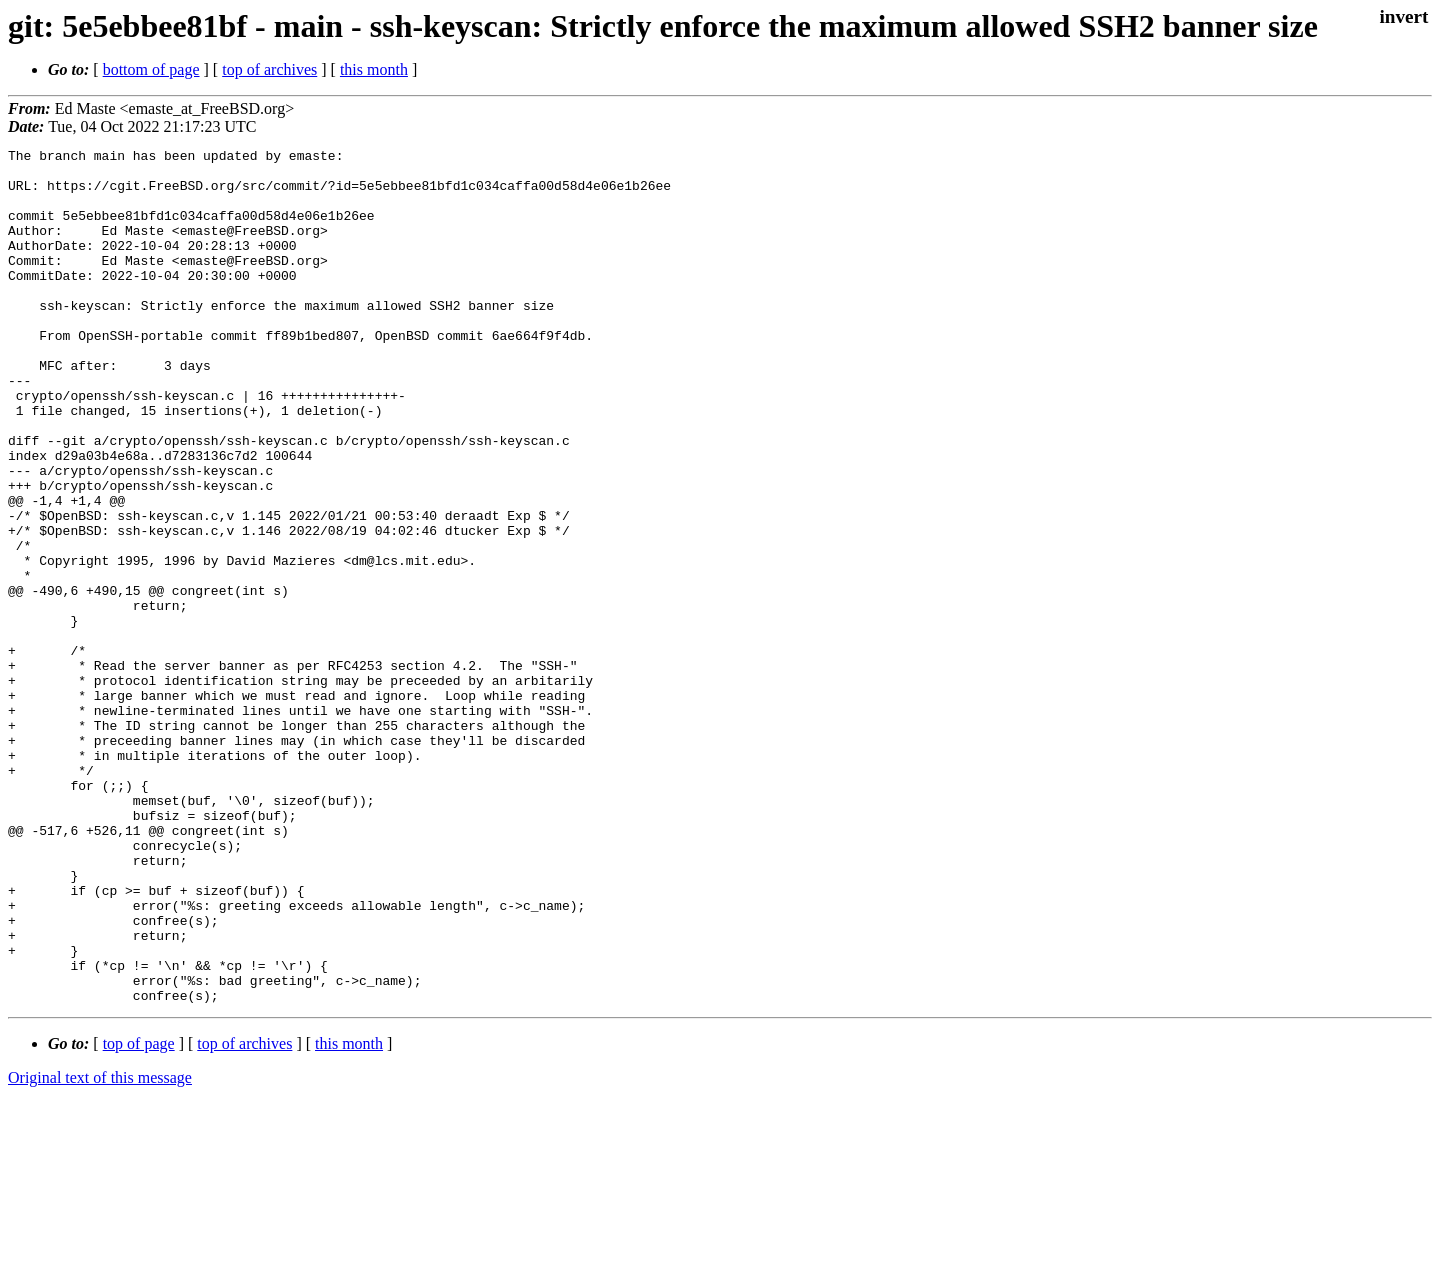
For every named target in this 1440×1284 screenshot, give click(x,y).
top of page (139, 1214)
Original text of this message (100, 1248)
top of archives (269, 69)
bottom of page (151, 69)
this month (374, 69)
